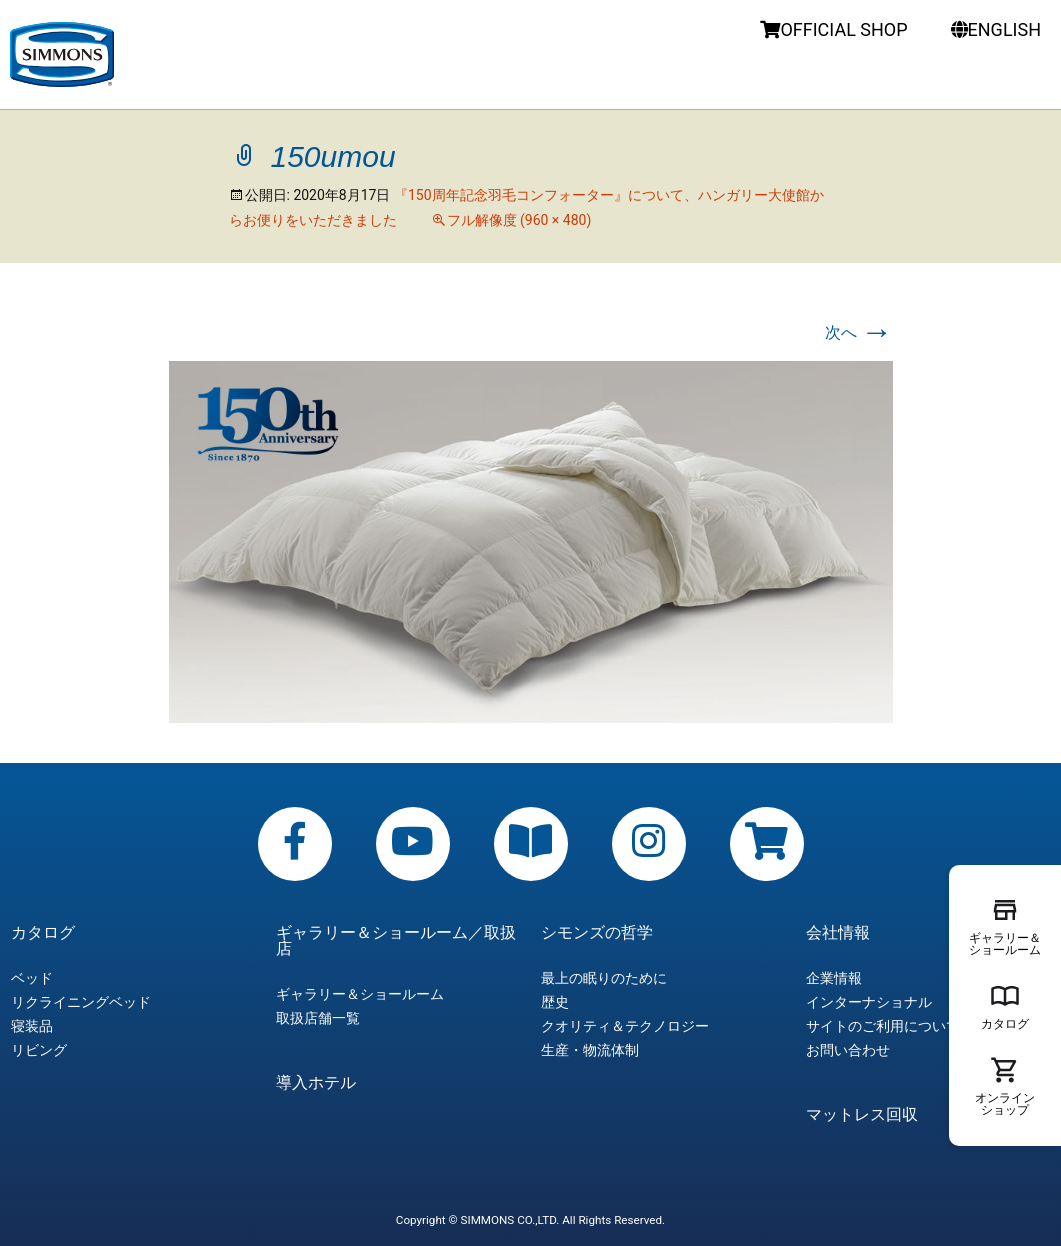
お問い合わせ (848, 1050)
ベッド (32, 978)
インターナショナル (869, 1002)
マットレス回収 (862, 1115)
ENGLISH (996, 29)
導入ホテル (316, 1083)
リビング (39, 1050)
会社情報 (838, 933)
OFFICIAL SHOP (833, 29)
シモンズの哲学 (597, 933)
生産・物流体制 (590, 1050)
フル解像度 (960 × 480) (519, 220)
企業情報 (834, 978)
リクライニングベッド (81, 1002)
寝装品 (32, 1026)
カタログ (43, 933)
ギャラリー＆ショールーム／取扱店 (396, 941)
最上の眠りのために (604, 978)
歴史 (555, 1002)
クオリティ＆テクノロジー (625, 1026)
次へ (859, 332)
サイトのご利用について (883, 1026)
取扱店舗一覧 (318, 1018)
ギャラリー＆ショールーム (360, 994)
